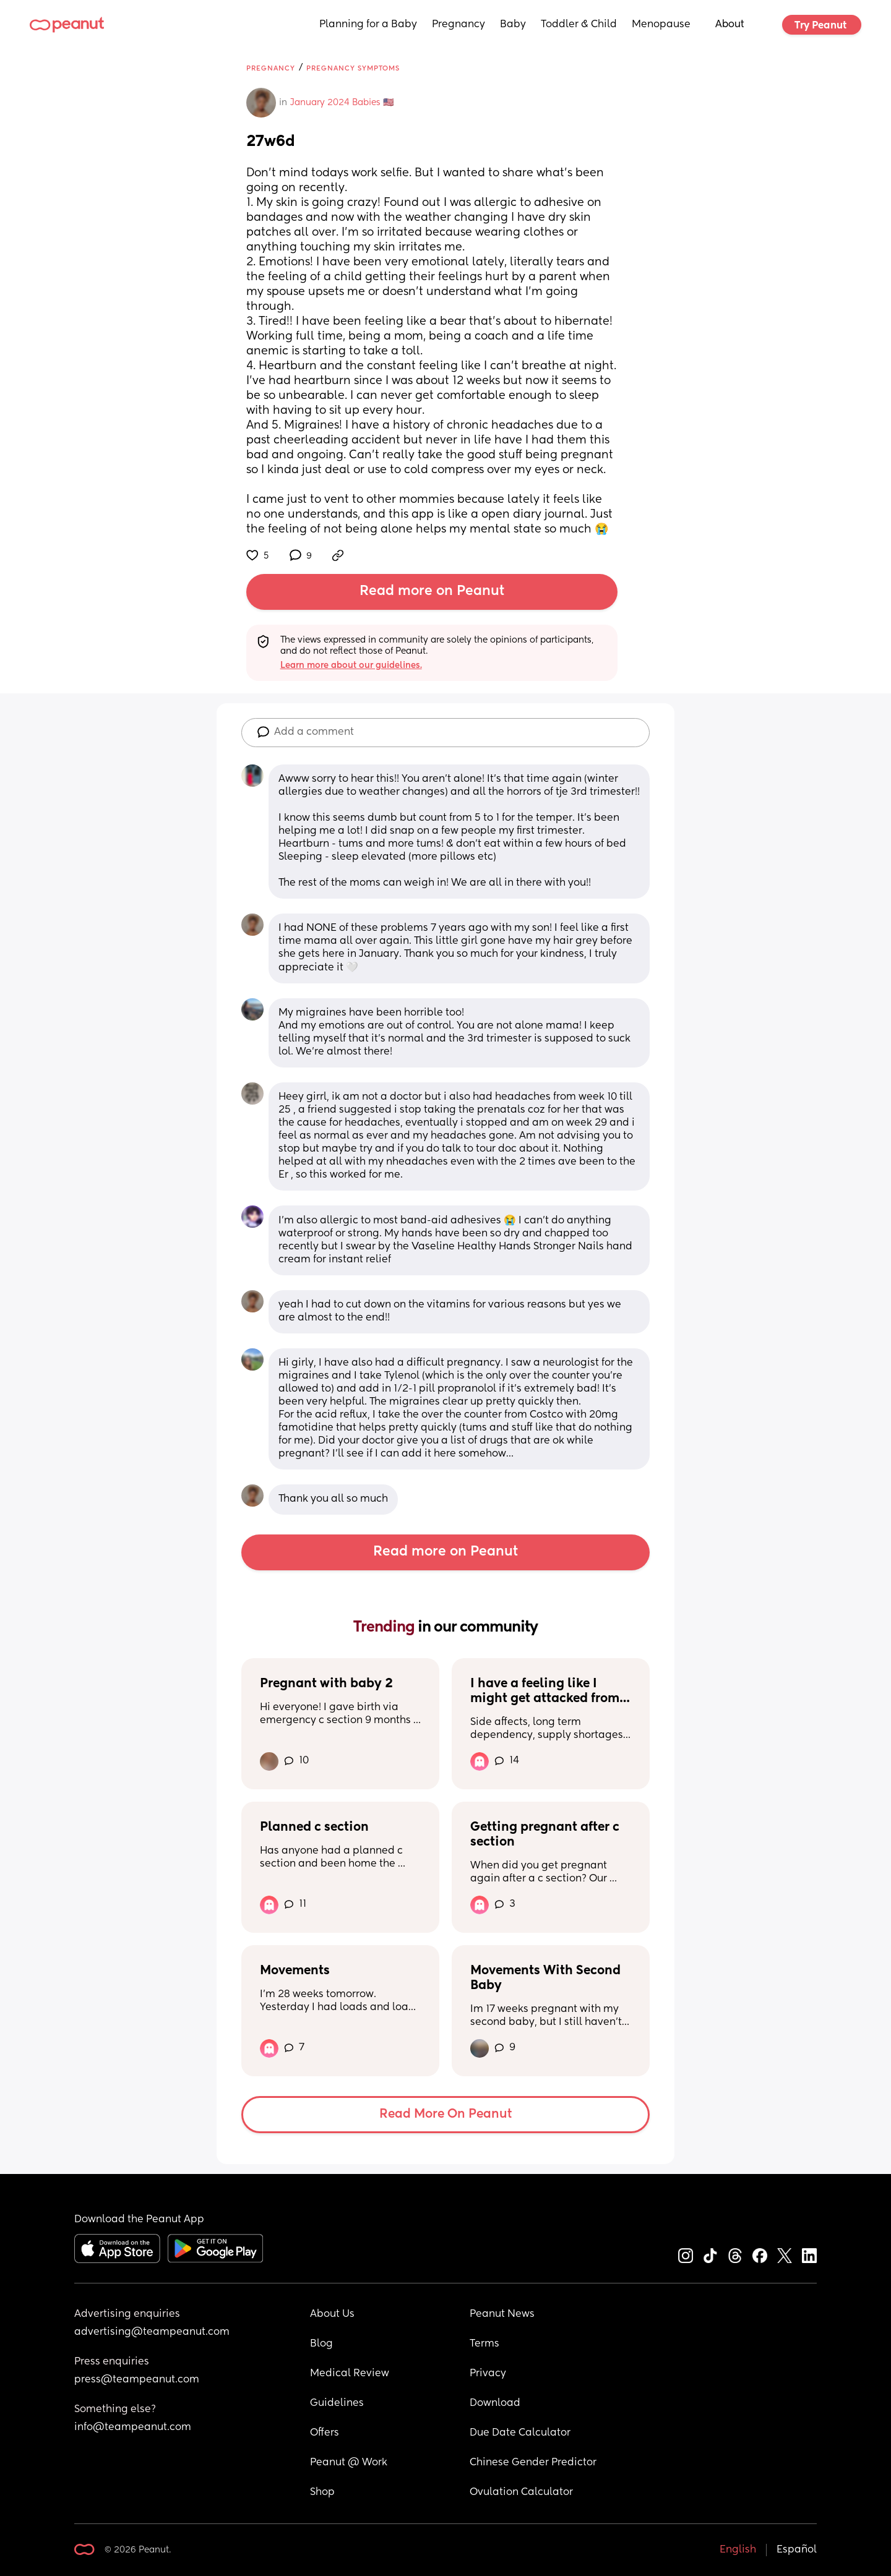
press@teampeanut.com (136, 2380)
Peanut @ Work (348, 2463)
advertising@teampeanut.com (152, 2332)
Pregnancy (458, 25)
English (738, 2550)
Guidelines (337, 2403)
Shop (322, 2492)
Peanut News (502, 2314)
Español (797, 2550)
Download (495, 2403)
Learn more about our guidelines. (351, 665)
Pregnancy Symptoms (353, 68)
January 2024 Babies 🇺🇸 (342, 102)
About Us (332, 2314)
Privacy (488, 2374)
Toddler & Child (579, 25)
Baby (513, 25)
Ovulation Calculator (521, 2492)
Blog (321, 2344)
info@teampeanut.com (132, 2428)
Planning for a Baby (368, 25)
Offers (324, 2433)
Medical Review (349, 2374)
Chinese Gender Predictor (533, 2463)
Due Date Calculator (520, 2433)
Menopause (661, 25)
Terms (484, 2344)
